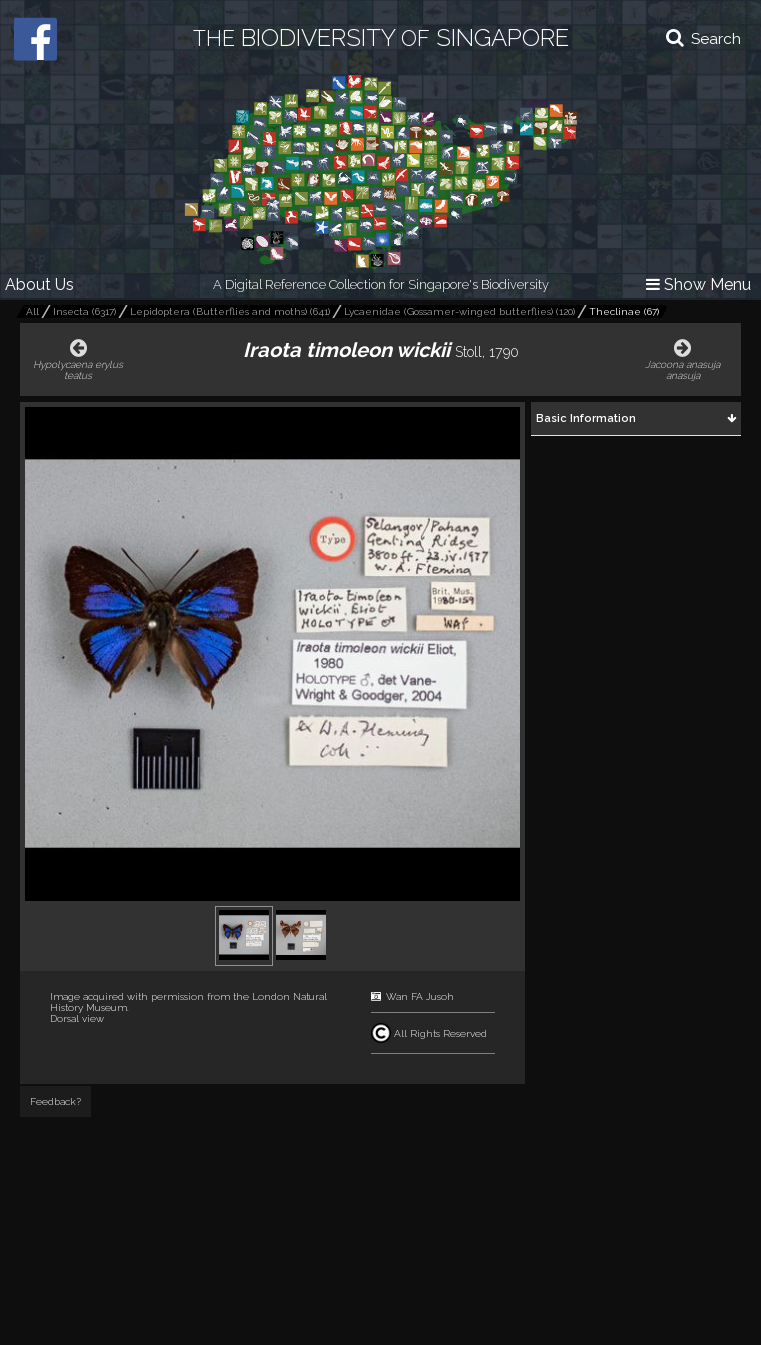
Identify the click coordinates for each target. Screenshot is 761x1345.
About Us (39, 284)
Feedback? (55, 1101)
